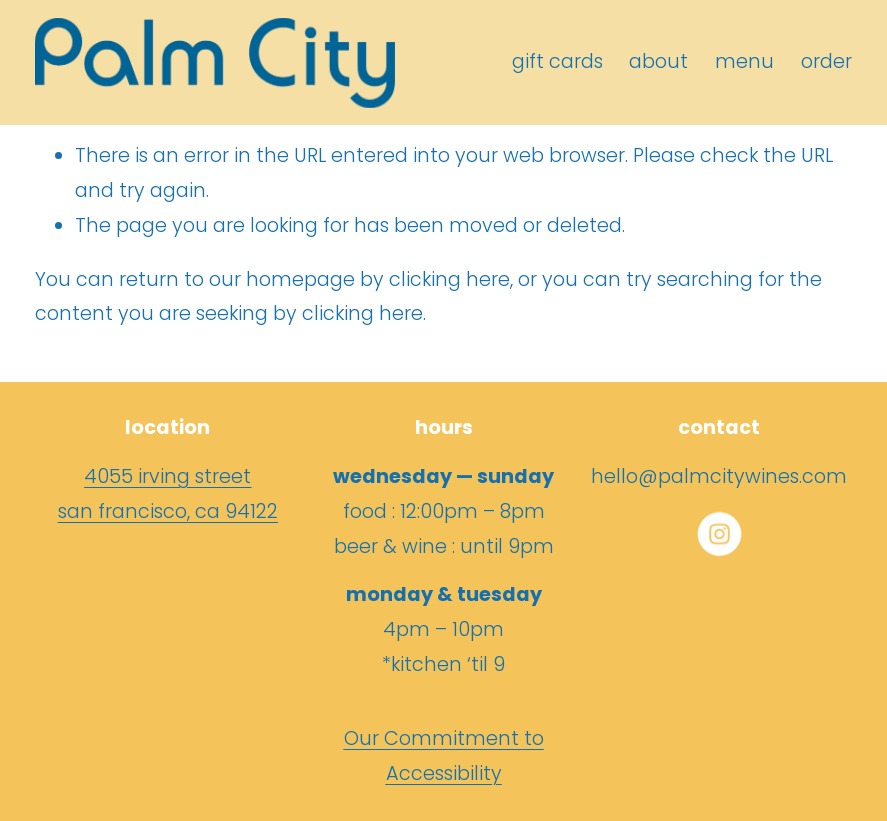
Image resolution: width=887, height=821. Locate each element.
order (826, 61)
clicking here (449, 279)
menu (744, 61)
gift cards (557, 61)
